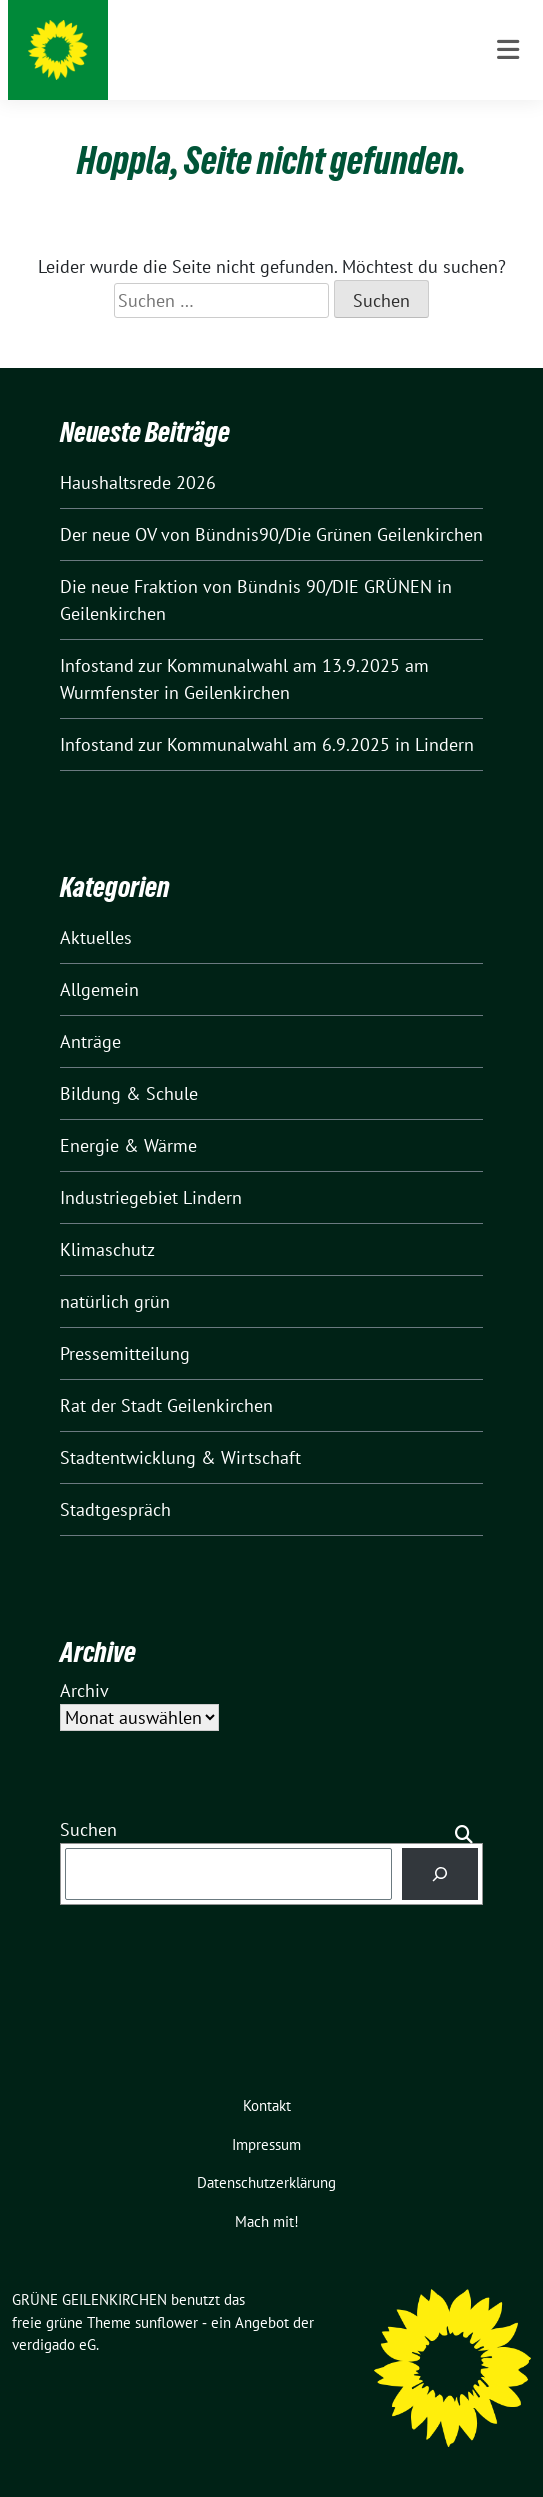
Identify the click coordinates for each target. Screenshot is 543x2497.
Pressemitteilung (125, 1353)
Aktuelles (96, 937)
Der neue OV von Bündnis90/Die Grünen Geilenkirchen (271, 534)
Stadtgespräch (115, 1509)
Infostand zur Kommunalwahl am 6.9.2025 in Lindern (267, 744)
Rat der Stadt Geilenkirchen (166, 1405)
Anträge (90, 1041)
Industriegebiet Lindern (151, 1197)
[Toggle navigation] (508, 50)
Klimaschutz (107, 1249)
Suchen (88, 1829)
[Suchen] (440, 1874)
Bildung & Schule (129, 1093)
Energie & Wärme (128, 1145)
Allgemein (99, 989)
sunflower (166, 2322)
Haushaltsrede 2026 (138, 482)
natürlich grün (115, 1301)
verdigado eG (54, 2344)
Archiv (84, 1690)
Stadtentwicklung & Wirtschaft (180, 1457)
